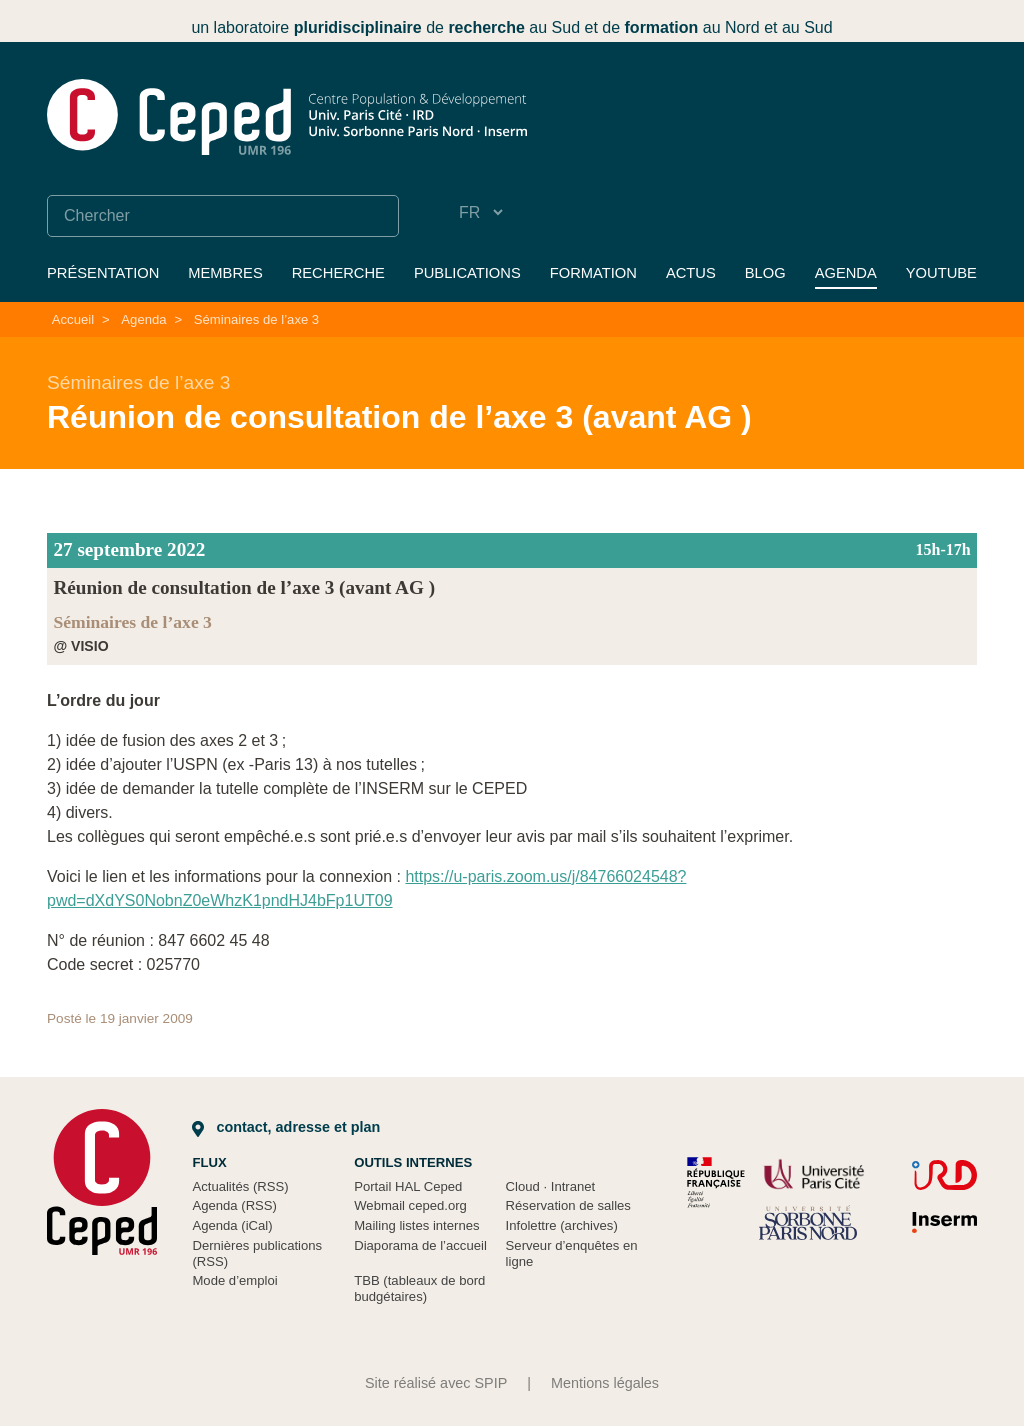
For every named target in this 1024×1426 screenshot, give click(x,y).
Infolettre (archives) (562, 1225)
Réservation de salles (568, 1205)
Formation (593, 273)
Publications (467, 273)
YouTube (941, 273)
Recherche (338, 273)
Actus (691, 273)
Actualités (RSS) (240, 1186)
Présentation (103, 273)
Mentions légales (605, 1383)
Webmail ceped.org (410, 1205)
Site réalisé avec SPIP (436, 1383)
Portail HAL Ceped (408, 1186)
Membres (225, 273)
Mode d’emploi (234, 1280)
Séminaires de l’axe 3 (256, 319)
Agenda (846, 273)
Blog (765, 273)
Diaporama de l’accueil (420, 1245)
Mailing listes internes (416, 1225)
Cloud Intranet (551, 1186)
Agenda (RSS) (234, 1205)
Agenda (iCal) (232, 1225)
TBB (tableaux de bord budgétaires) (419, 1288)
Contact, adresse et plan (286, 1127)
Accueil (73, 319)
